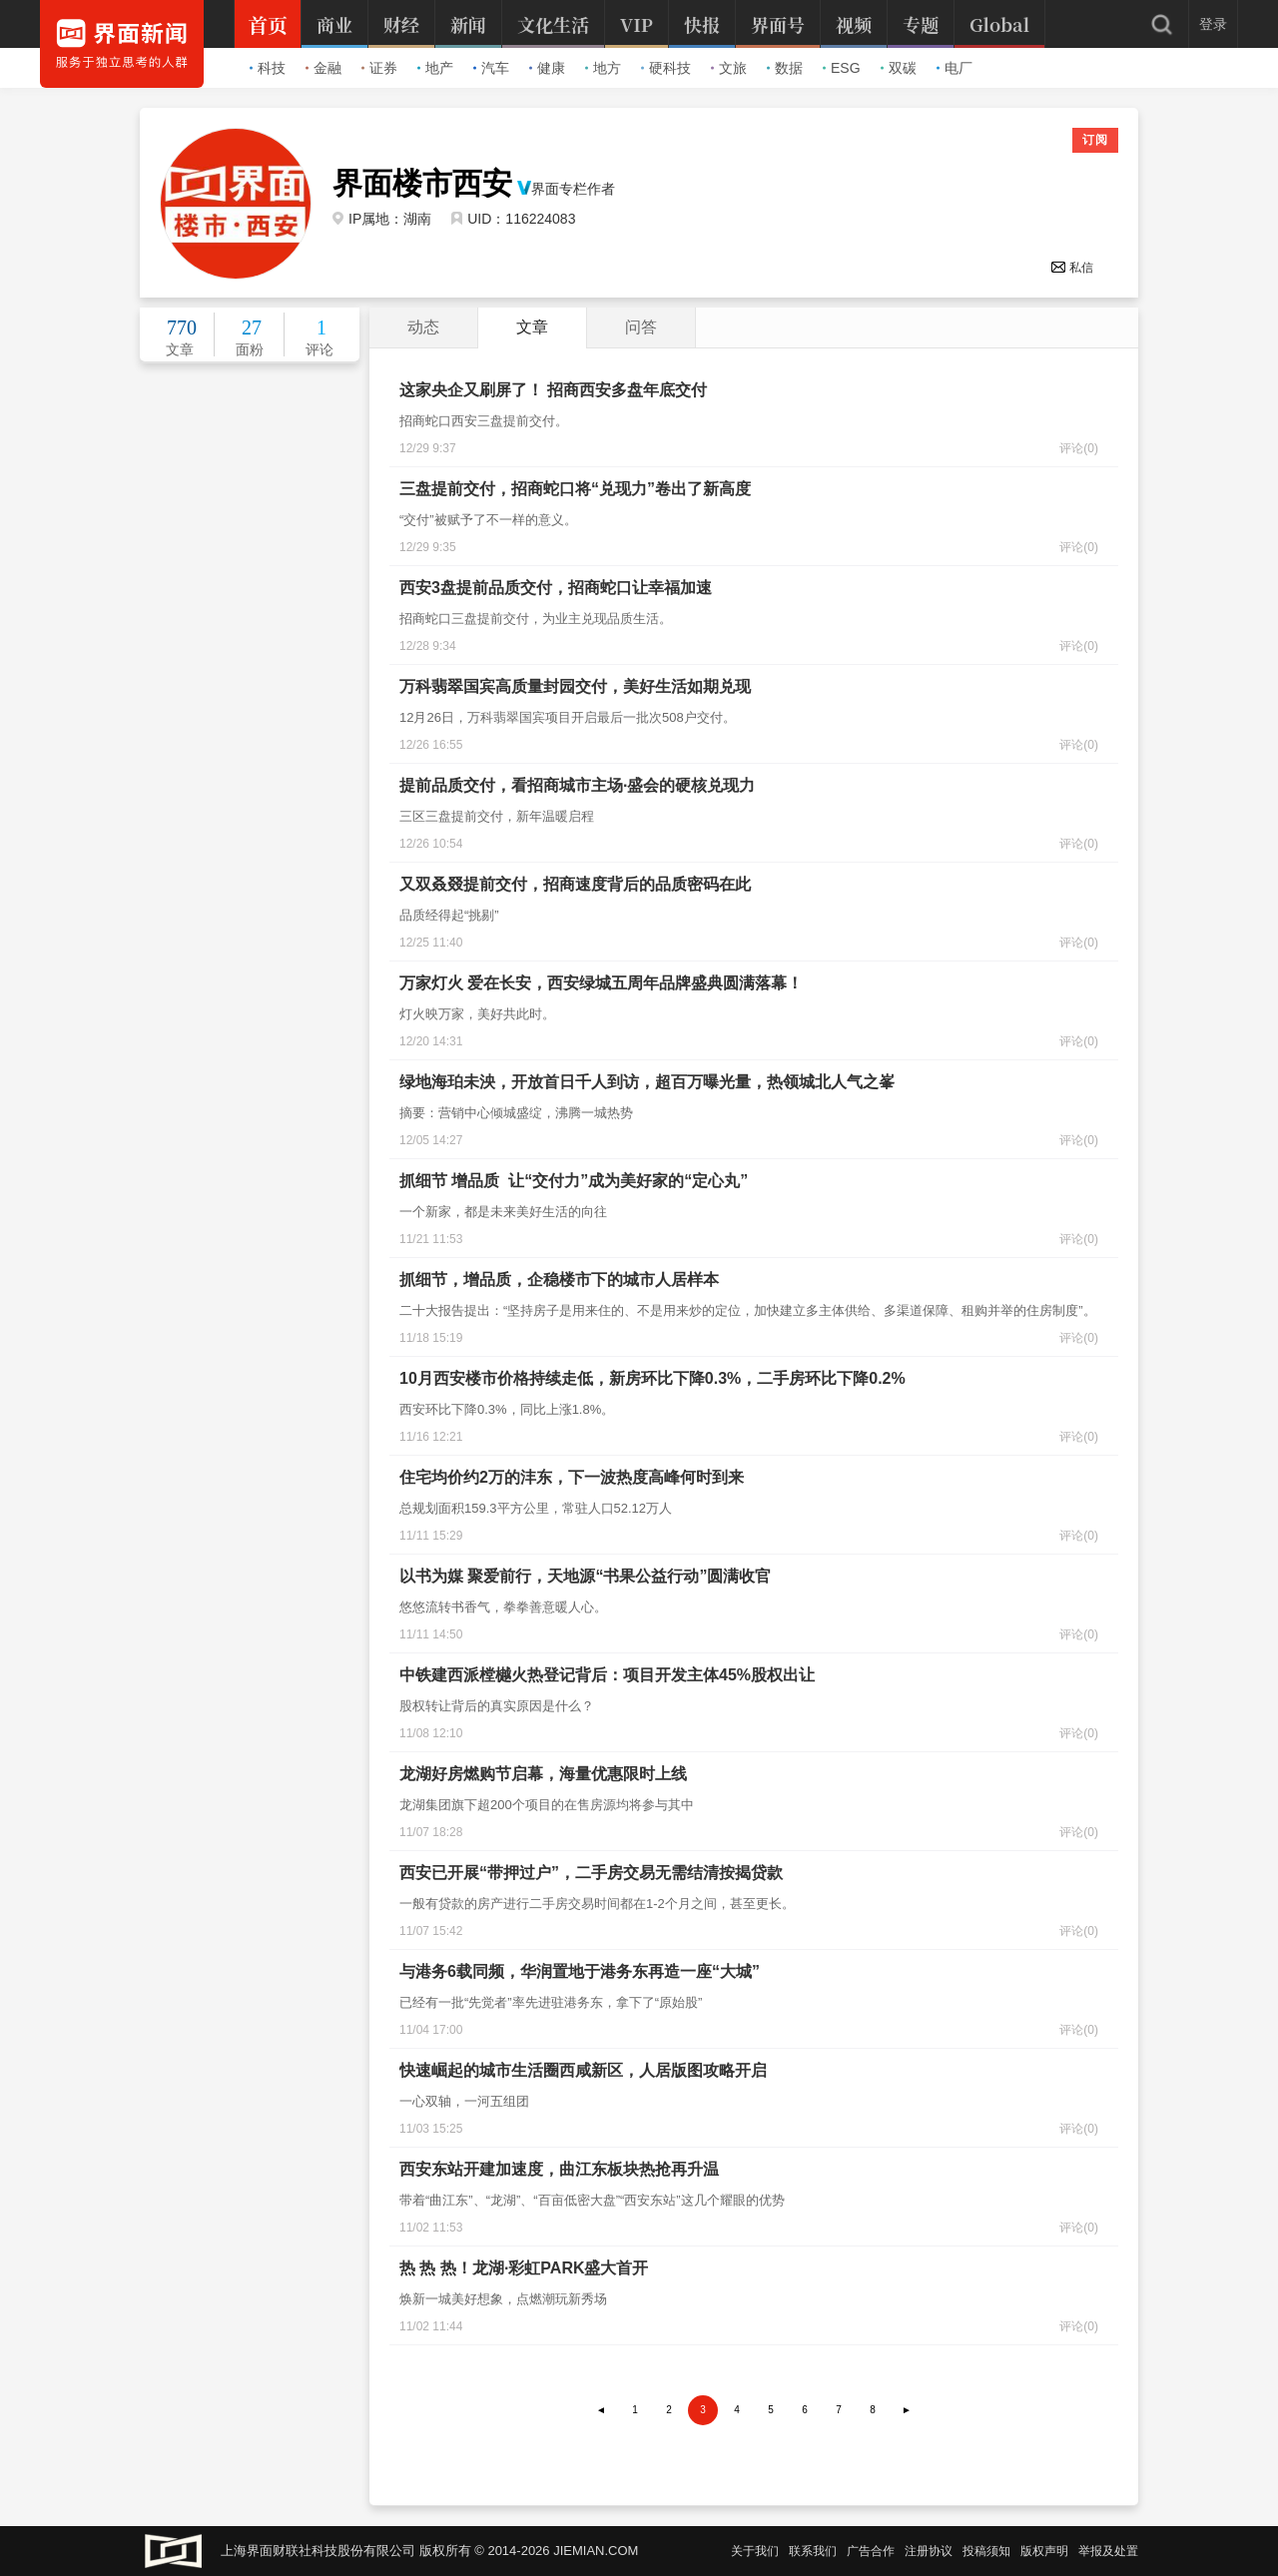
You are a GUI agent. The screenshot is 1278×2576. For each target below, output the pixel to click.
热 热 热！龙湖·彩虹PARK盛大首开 (523, 2267)
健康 (547, 68)
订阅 (1095, 140)
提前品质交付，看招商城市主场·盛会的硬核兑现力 (577, 785)
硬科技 (666, 68)
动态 (423, 327)
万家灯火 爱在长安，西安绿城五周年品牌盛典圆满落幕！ (601, 982)
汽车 (491, 68)
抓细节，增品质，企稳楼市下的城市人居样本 (559, 1279)
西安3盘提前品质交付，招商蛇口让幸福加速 (555, 587)
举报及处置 (1108, 2551)
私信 (1071, 268)
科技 (268, 68)
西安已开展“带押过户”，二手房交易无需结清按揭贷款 (591, 1872)
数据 (785, 68)
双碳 (899, 68)
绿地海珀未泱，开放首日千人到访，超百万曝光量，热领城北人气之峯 (647, 1081)
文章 (532, 327)
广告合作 (871, 2551)
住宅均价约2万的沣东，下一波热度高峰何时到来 (571, 1477)
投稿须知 (986, 2551)
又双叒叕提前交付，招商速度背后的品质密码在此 (575, 884)
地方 (603, 68)
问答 (641, 327)
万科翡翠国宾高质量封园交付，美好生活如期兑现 (575, 686)
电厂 (954, 68)
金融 (323, 68)
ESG (842, 68)
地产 (435, 68)
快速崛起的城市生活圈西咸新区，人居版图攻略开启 (583, 2070)
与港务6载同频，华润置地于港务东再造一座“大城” (579, 1971)
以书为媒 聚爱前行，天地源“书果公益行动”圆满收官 (585, 1576)
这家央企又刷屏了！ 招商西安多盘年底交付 (553, 389)
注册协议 (929, 2551)
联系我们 (813, 2551)
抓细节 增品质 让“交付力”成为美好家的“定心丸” (573, 1180)
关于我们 (755, 2551)
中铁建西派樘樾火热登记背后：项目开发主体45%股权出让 (607, 1674)
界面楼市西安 (422, 184)
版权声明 (1044, 2551)
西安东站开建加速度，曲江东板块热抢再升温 (559, 2169)
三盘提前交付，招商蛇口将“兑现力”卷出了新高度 (575, 488)
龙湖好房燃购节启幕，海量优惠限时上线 (543, 1773)
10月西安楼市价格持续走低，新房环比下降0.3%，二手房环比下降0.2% (652, 1378)
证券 (379, 68)
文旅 (729, 68)
